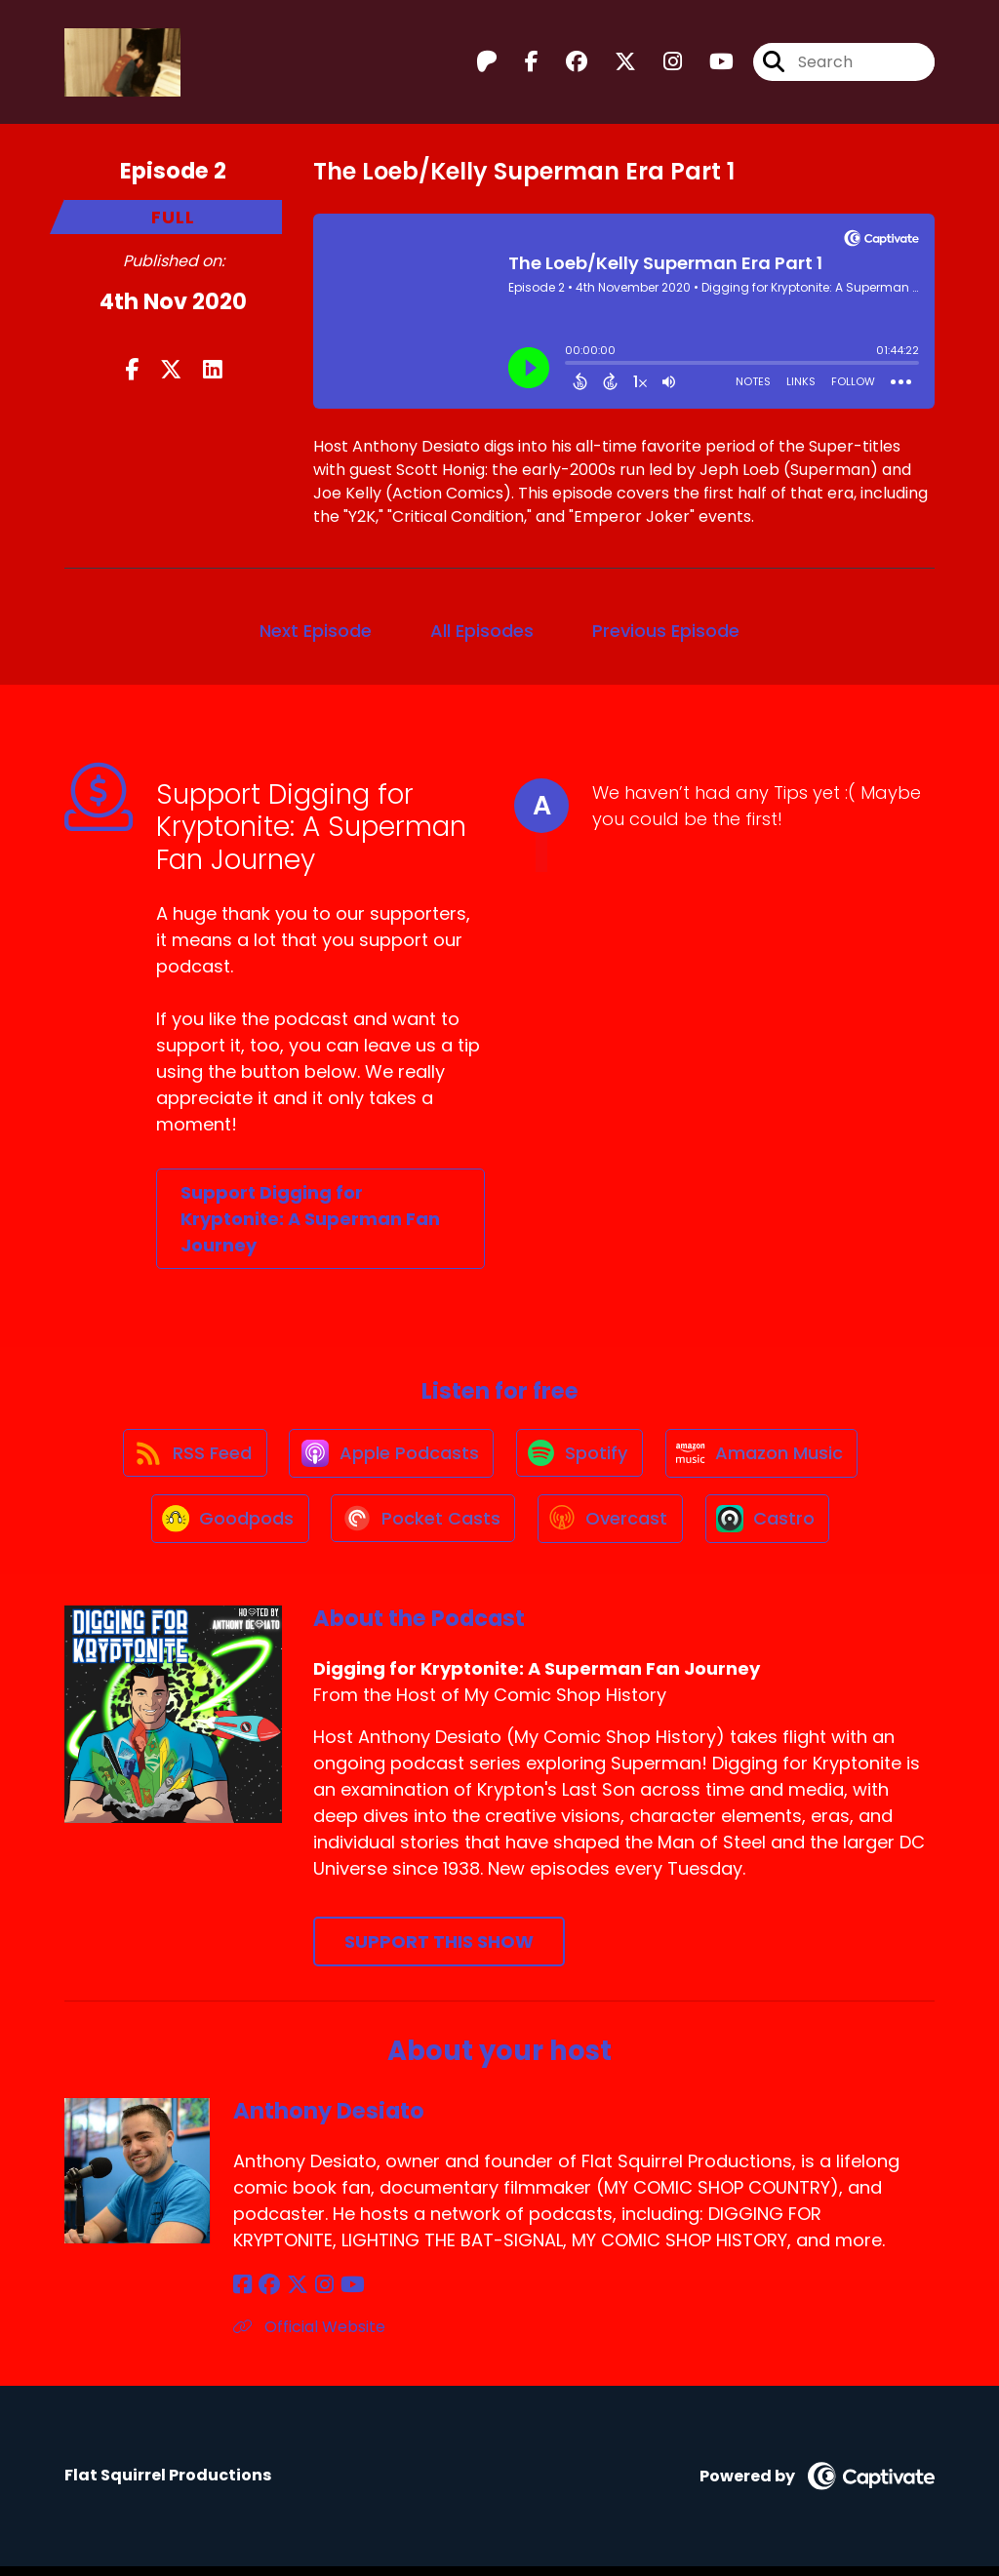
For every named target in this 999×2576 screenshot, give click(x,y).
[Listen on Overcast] (611, 1526)
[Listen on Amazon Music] (765, 1456)
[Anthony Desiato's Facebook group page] (266, 2294)
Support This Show (439, 1950)
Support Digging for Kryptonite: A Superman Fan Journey (310, 1218)
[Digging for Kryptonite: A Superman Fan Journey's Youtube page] (710, 64)
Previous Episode (665, 630)
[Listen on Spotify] (580, 1457)
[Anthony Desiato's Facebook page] (242, 2294)
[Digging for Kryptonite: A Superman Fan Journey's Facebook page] (520, 64)
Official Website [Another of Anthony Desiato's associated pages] (309, 2336)
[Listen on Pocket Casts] (421, 1527)
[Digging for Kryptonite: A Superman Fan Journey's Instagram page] (661, 64)
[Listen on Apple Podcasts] (389, 1456)
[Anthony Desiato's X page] (291, 2294)
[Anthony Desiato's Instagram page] (315, 2294)
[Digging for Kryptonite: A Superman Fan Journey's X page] (613, 64)
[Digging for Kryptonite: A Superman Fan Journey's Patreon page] (487, 64)
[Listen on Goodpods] (224, 1526)
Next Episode (316, 630)
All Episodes (482, 630)
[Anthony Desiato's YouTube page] (341, 2294)
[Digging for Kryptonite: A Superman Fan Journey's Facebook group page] (564, 64)
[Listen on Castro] (771, 1526)
